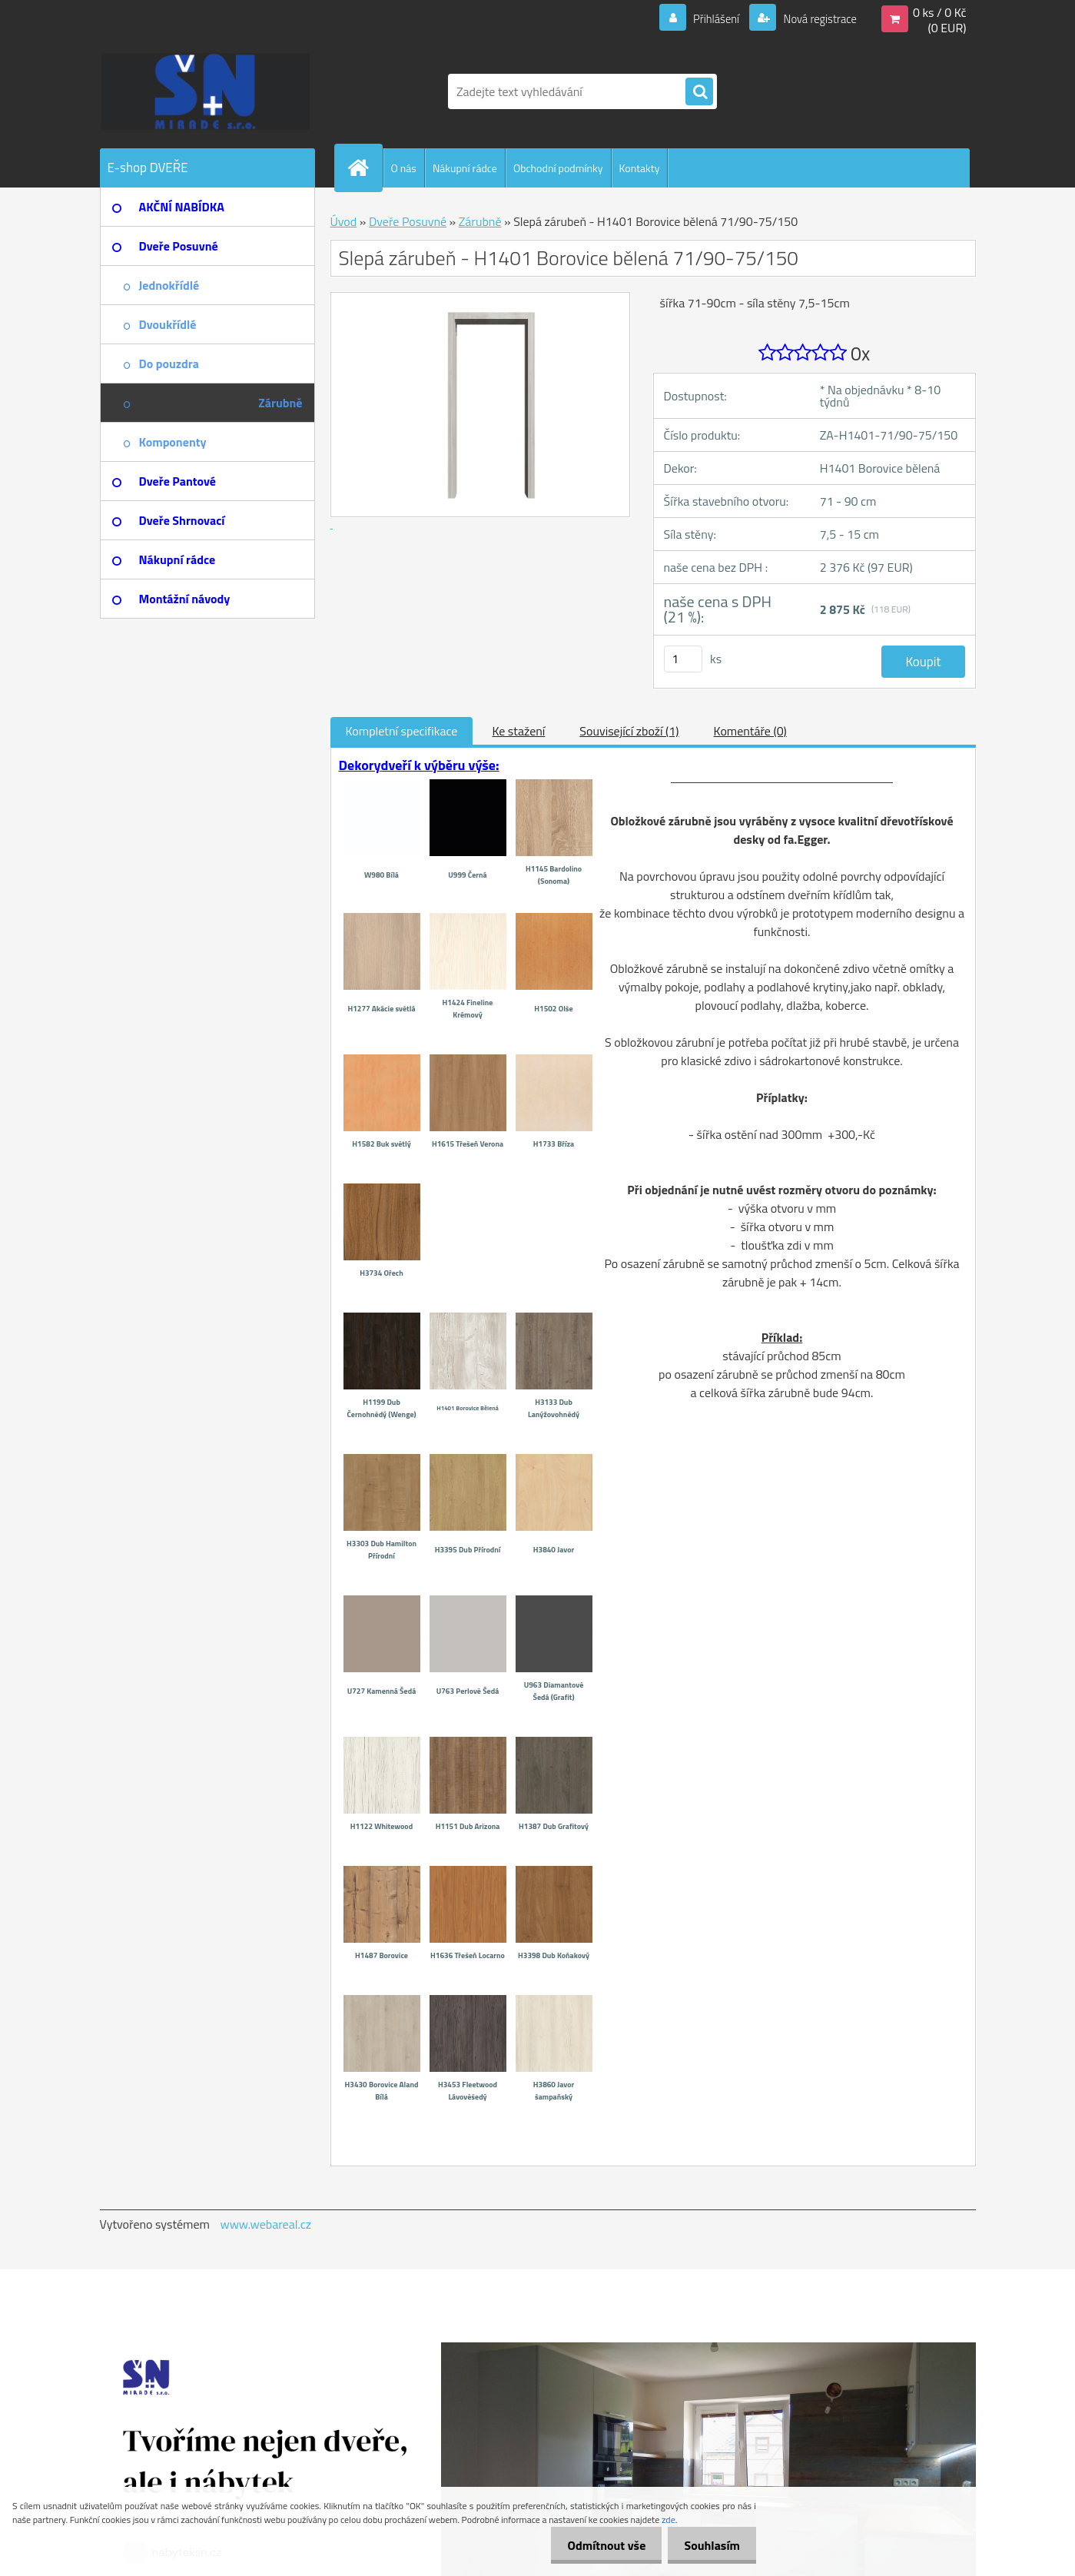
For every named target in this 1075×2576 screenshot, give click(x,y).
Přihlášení (707, 18)
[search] (699, 92)
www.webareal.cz (265, 2224)
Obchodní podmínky (558, 168)
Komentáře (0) (750, 731)
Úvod (343, 221)
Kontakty (639, 168)
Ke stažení (518, 731)
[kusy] (683, 659)
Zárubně (480, 221)
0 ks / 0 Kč (940, 12)
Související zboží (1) (629, 731)
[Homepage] (365, 167)
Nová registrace (815, 18)
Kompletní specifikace (402, 731)
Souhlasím (709, 2545)
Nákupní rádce (465, 168)
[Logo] (205, 91)
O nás (403, 168)
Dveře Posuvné (407, 221)
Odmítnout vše (598, 2545)
